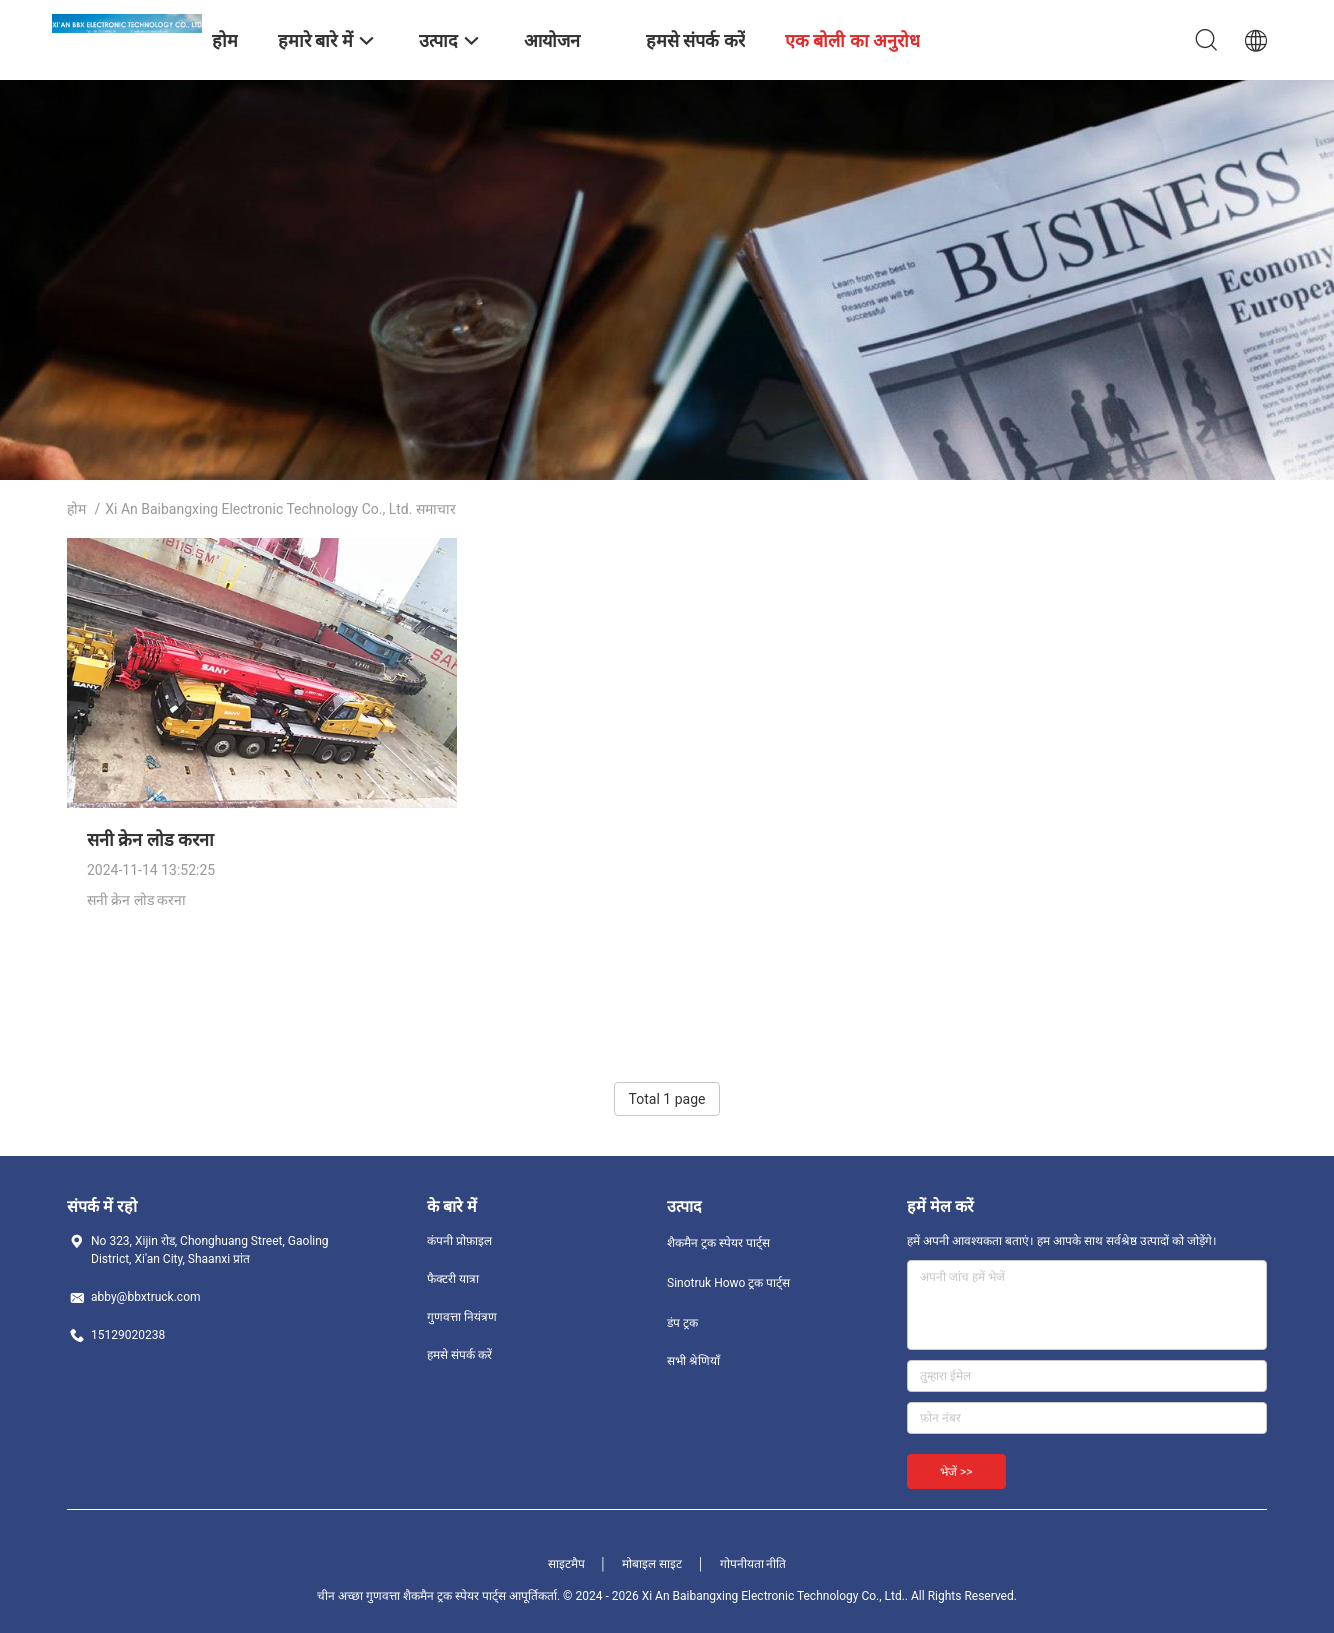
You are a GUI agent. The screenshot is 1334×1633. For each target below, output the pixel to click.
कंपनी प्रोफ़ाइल (459, 1241)
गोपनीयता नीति (753, 1564)
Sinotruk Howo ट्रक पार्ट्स (728, 1283)
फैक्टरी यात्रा (453, 1279)
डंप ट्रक (682, 1323)
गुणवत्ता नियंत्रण (462, 1317)
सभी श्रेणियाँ (693, 1361)
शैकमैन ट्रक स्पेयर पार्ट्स (718, 1243)
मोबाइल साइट (652, 1564)
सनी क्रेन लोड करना (150, 839)
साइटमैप (566, 1564)
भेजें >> (956, 1472)
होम (76, 509)
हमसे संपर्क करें (459, 1355)
